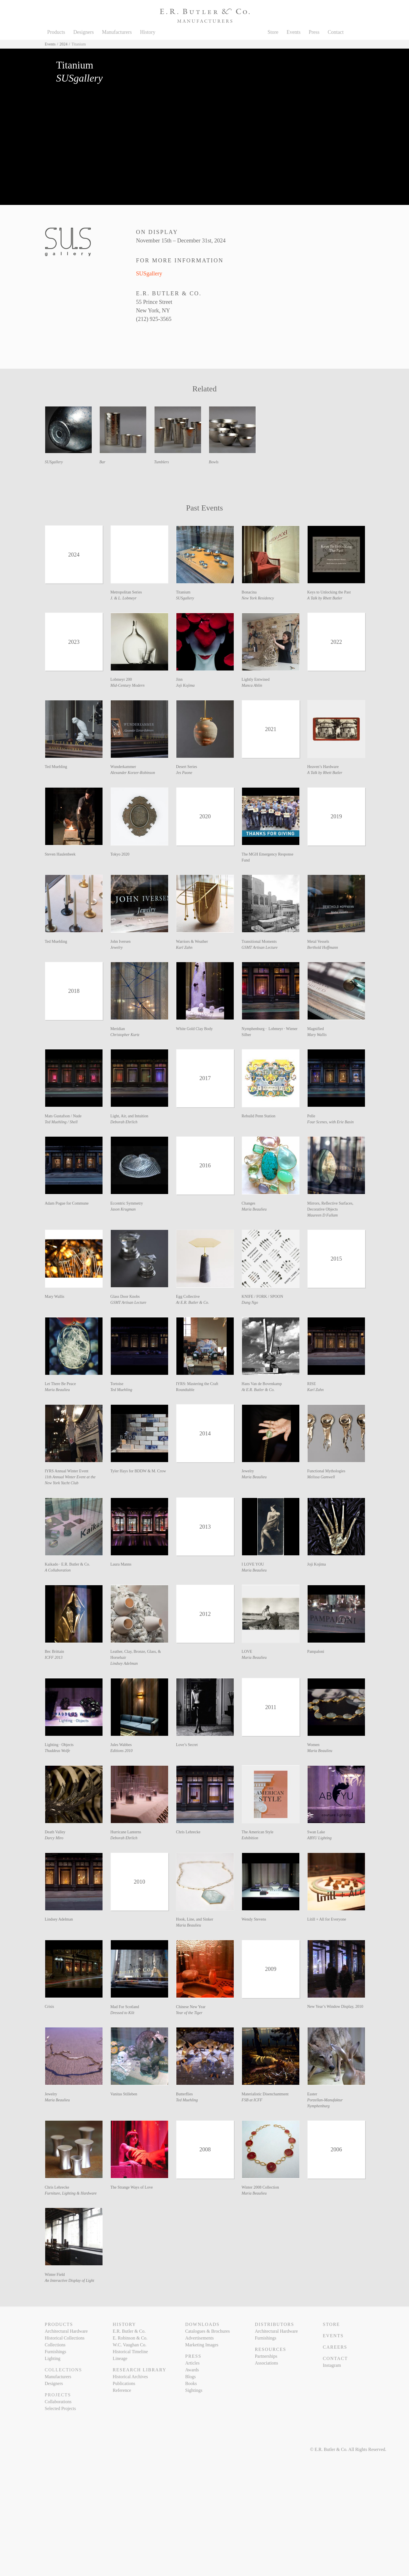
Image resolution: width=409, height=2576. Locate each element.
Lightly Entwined (256, 679)
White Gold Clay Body (194, 1029)
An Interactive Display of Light (69, 2280)
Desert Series (186, 767)
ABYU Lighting (319, 1838)
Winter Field (55, 2274)
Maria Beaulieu (254, 1209)
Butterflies (184, 2094)
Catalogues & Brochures (207, 2331)
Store (273, 32)
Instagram (332, 2365)
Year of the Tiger (189, 2013)
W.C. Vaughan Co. (130, 2344)
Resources (270, 2349)
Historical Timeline (130, 2351)
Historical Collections (65, 2338)
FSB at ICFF (252, 2100)
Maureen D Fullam (322, 1215)
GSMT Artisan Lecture (260, 947)
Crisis (49, 2006)
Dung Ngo (250, 1302)
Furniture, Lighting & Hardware (71, 2193)
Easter (312, 2094)
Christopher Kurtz (124, 1035)
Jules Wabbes (121, 1745)
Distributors (274, 2324)
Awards (192, 2369)
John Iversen (120, 941)
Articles (192, 2363)
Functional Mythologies (326, 1471)
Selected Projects (60, 2408)
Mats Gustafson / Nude (63, 1116)
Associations (266, 2363)
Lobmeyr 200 (121, 679)
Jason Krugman (123, 1209)
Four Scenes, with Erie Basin (330, 1122)
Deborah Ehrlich (123, 1122)
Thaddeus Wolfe (57, 1751)
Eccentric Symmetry (126, 1203)
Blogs (190, 2376)
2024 (64, 44)
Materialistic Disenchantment (265, 2094)
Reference (122, 2390)
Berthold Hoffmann (322, 947)
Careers (335, 2347)
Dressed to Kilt (122, 2013)
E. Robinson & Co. (130, 2338)
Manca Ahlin (252, 685)
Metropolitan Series (126, 592)
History (147, 32)
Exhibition (250, 1838)
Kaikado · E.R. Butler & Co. (67, 1564)
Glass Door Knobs (125, 1296)
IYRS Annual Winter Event (67, 1471)
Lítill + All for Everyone (326, 1919)
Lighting (52, 2358)
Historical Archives (130, 2376)
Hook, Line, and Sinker (194, 1919)
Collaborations (58, 2401)
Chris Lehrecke (188, 1832)
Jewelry (116, 947)
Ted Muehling (56, 767)
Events (294, 32)
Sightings (193, 2390)
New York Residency (258, 598)
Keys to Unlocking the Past (329, 592)
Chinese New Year (191, 2007)
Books (191, 2383)
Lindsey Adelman (124, 1663)
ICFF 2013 (54, 1657)
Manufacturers (117, 32)
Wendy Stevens (254, 1919)
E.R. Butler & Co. (129, 2331)
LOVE (247, 1651)
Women (313, 1745)
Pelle (311, 1116)
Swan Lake (316, 1832)
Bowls (213, 462)
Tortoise (117, 1384)
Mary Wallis (317, 1035)
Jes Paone (184, 773)
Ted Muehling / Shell (61, 1122)
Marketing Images (201, 2344)
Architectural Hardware (66, 2331)
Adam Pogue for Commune (67, 1203)
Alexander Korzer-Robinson (132, 773)
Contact (336, 32)
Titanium (183, 592)
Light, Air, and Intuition (129, 1116)
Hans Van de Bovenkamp (262, 1384)
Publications (124, 2383)
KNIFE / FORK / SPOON (262, 1296)
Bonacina (249, 592)
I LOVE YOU (253, 1564)
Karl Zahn (184, 947)
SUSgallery (149, 273)
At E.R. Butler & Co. (192, 1302)
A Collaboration (58, 1570)
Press (314, 32)
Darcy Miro (54, 1838)
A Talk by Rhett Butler (325, 598)
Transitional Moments (259, 941)
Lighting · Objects (59, 1745)
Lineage (120, 2358)
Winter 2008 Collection (260, 2187)
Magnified (315, 1029)
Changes (248, 1203)
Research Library (139, 2369)
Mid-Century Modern (127, 685)
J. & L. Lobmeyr (123, 598)
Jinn (179, 679)
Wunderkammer (123, 767)
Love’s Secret (187, 1745)
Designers (83, 32)
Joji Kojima (185, 685)
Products (56, 32)
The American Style (258, 1832)
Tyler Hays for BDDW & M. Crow (138, 1471)
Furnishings (55, 2351)
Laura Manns (121, 1564)
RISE (311, 1384)
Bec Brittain (54, 1651)
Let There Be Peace (60, 1384)
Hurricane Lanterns (125, 1832)
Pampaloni (315, 1651)
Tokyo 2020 (120, 854)
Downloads (202, 2324)
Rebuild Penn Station (259, 1116)
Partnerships (266, 2356)
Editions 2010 (121, 1751)
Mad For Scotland (124, 2007)
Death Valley (55, 1832)
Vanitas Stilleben (123, 2094)
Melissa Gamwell (321, 1477)
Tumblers (161, 462)
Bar (102, 462)
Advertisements (199, 2338)
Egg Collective (188, 1296)
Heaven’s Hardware (323, 767)
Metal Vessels (318, 941)
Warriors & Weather (192, 941)
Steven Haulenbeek (60, 854)
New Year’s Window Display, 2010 (335, 2006)
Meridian (117, 1029)
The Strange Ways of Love (131, 2187)
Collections (55, 2344)
